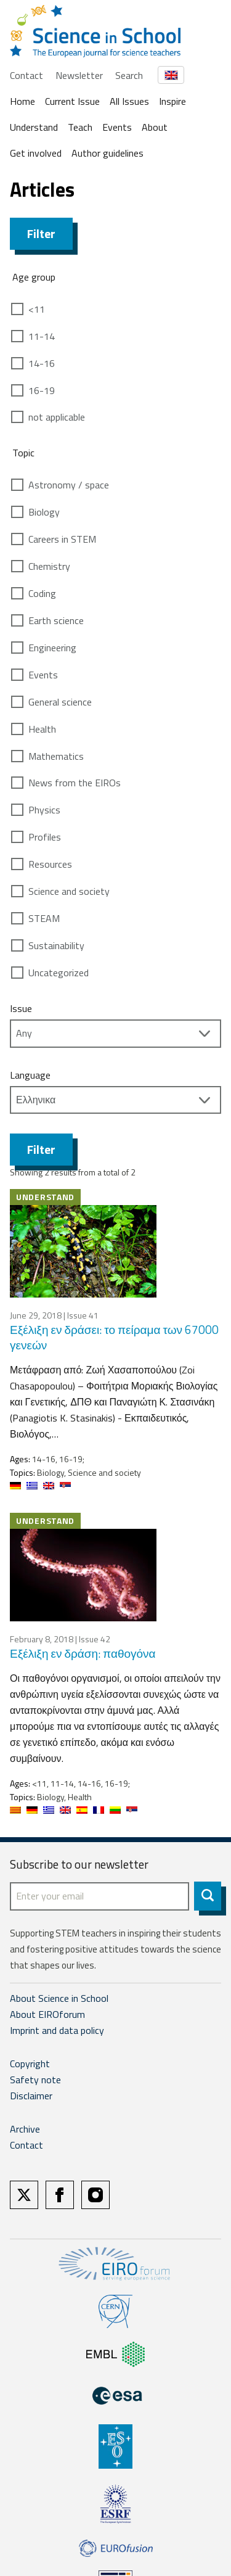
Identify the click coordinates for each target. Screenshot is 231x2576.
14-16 (41, 363)
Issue (21, 1008)
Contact (26, 75)
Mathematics (56, 756)
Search (129, 75)
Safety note (35, 2079)
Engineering (52, 647)
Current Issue (72, 101)
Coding (42, 593)
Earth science (56, 620)
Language (30, 1075)
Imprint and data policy (57, 2030)
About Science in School (59, 1998)
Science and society (69, 891)
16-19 (41, 390)
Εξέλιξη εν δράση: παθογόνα (83, 1653)
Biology (44, 511)
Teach (80, 127)
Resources (50, 864)
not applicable (56, 416)
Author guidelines (107, 153)
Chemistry (49, 566)
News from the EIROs (74, 782)
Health (42, 729)
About (155, 127)
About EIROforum (47, 2014)
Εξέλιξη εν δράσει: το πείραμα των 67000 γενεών (114, 1337)
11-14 (41, 336)
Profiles (44, 836)
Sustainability (56, 945)
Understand (34, 127)
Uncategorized (58, 972)
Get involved (36, 153)
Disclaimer (31, 2095)
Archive (25, 2128)
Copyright (30, 2063)
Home (22, 101)
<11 (36, 309)
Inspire (172, 101)
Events (117, 127)
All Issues (129, 101)
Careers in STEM (62, 539)
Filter (41, 233)
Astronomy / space (68, 484)
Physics (44, 809)
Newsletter (79, 75)
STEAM (44, 918)
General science (60, 701)
